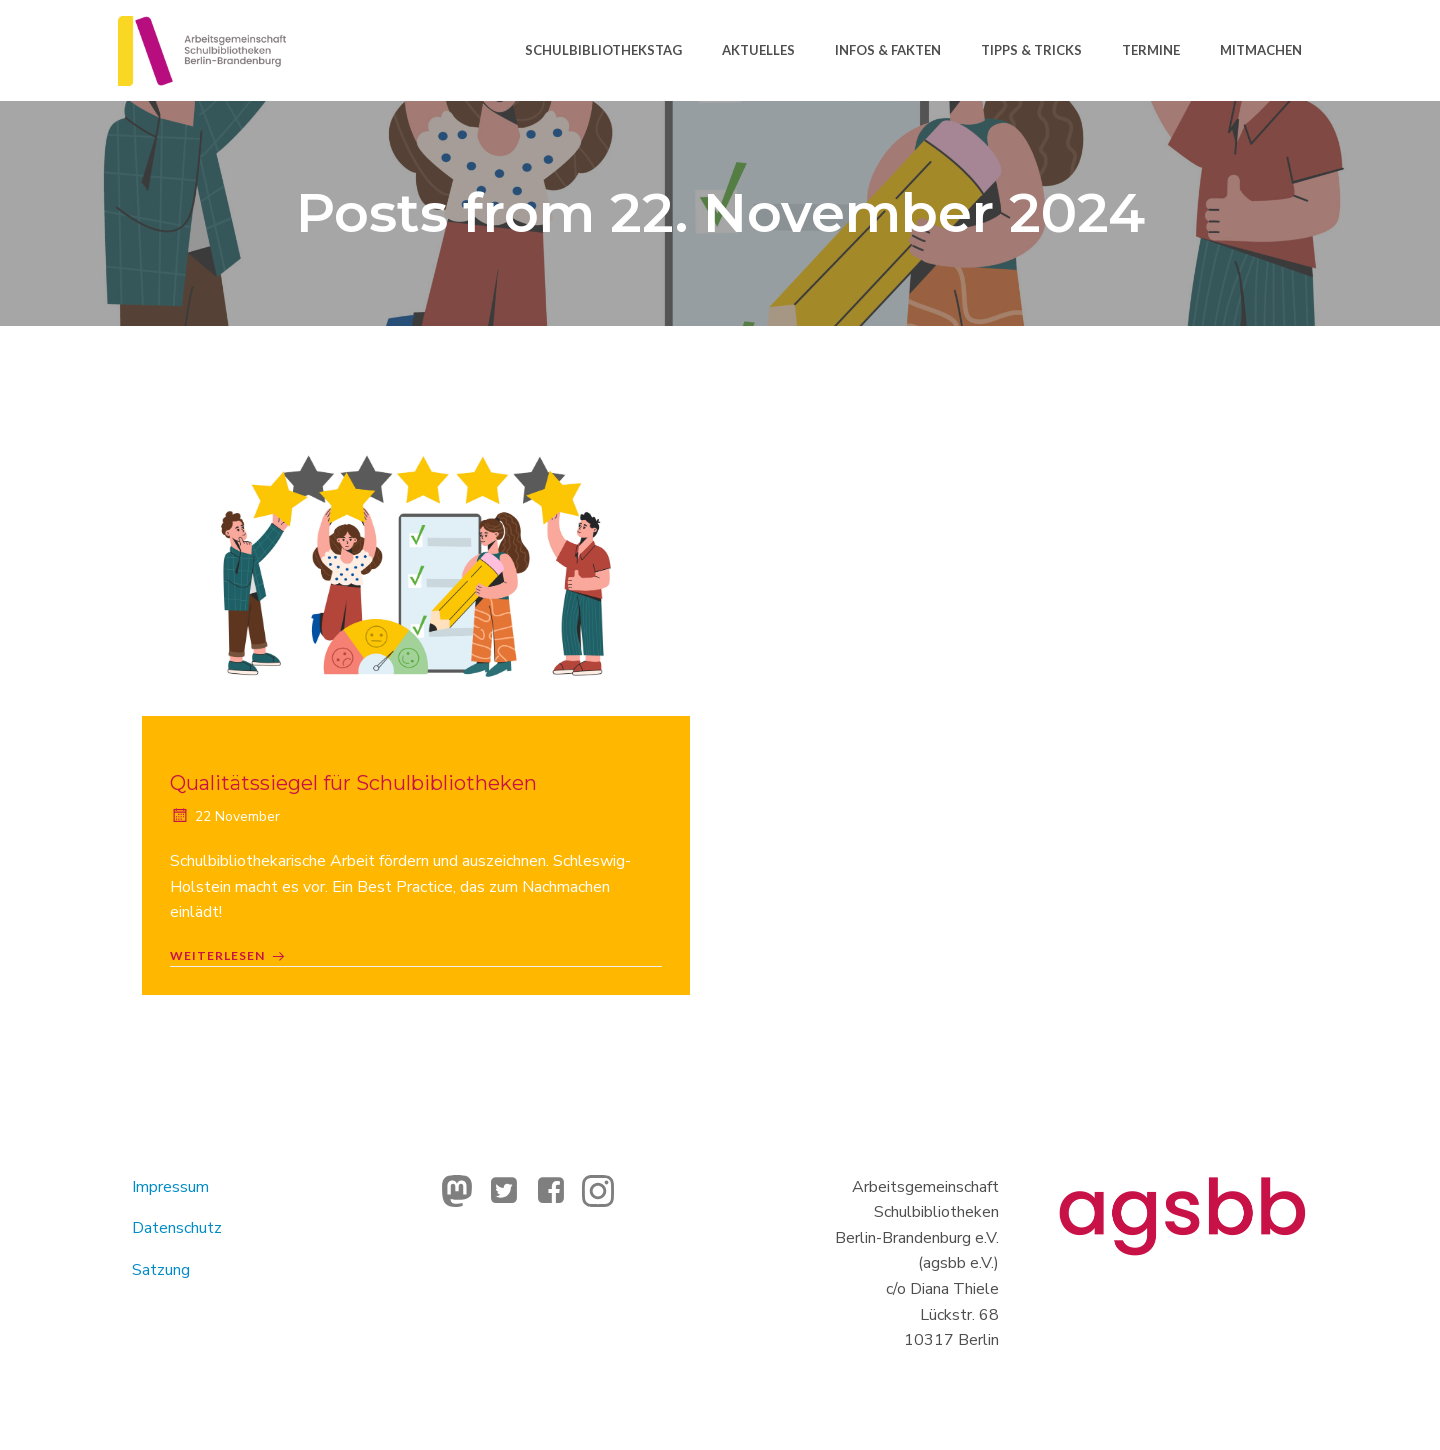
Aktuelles (757, 49)
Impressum (172, 1191)
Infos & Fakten (887, 49)
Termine (1150, 49)
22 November (227, 818)
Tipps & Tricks (1030, 49)
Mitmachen (1260, 49)
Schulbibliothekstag (602, 49)
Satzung (163, 1274)
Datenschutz (179, 1232)
